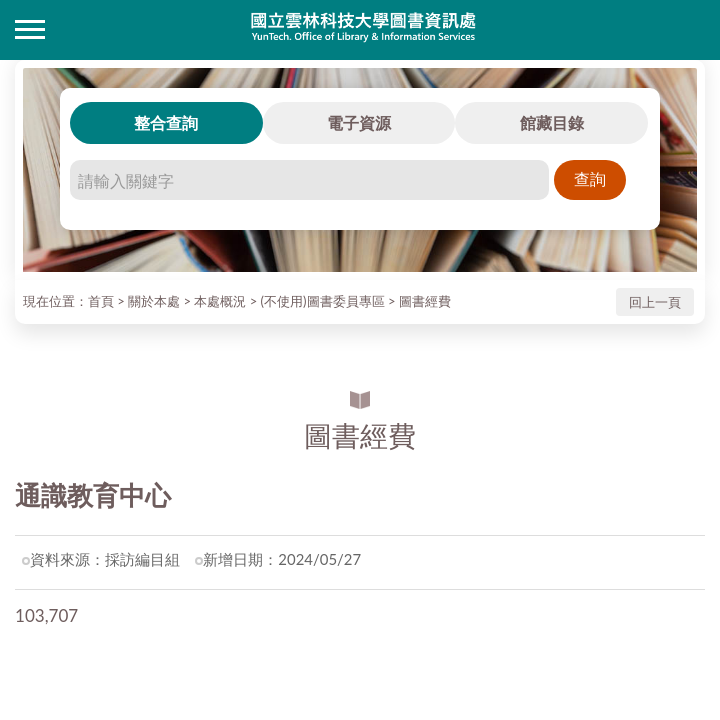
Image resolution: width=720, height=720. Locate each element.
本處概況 (220, 301)
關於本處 (154, 301)
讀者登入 (690, 30)
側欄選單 (30, 29)
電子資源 (359, 122)
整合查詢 (166, 122)
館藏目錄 (552, 122)
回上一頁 (655, 302)
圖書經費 (425, 301)
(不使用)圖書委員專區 (323, 301)
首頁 (101, 301)
